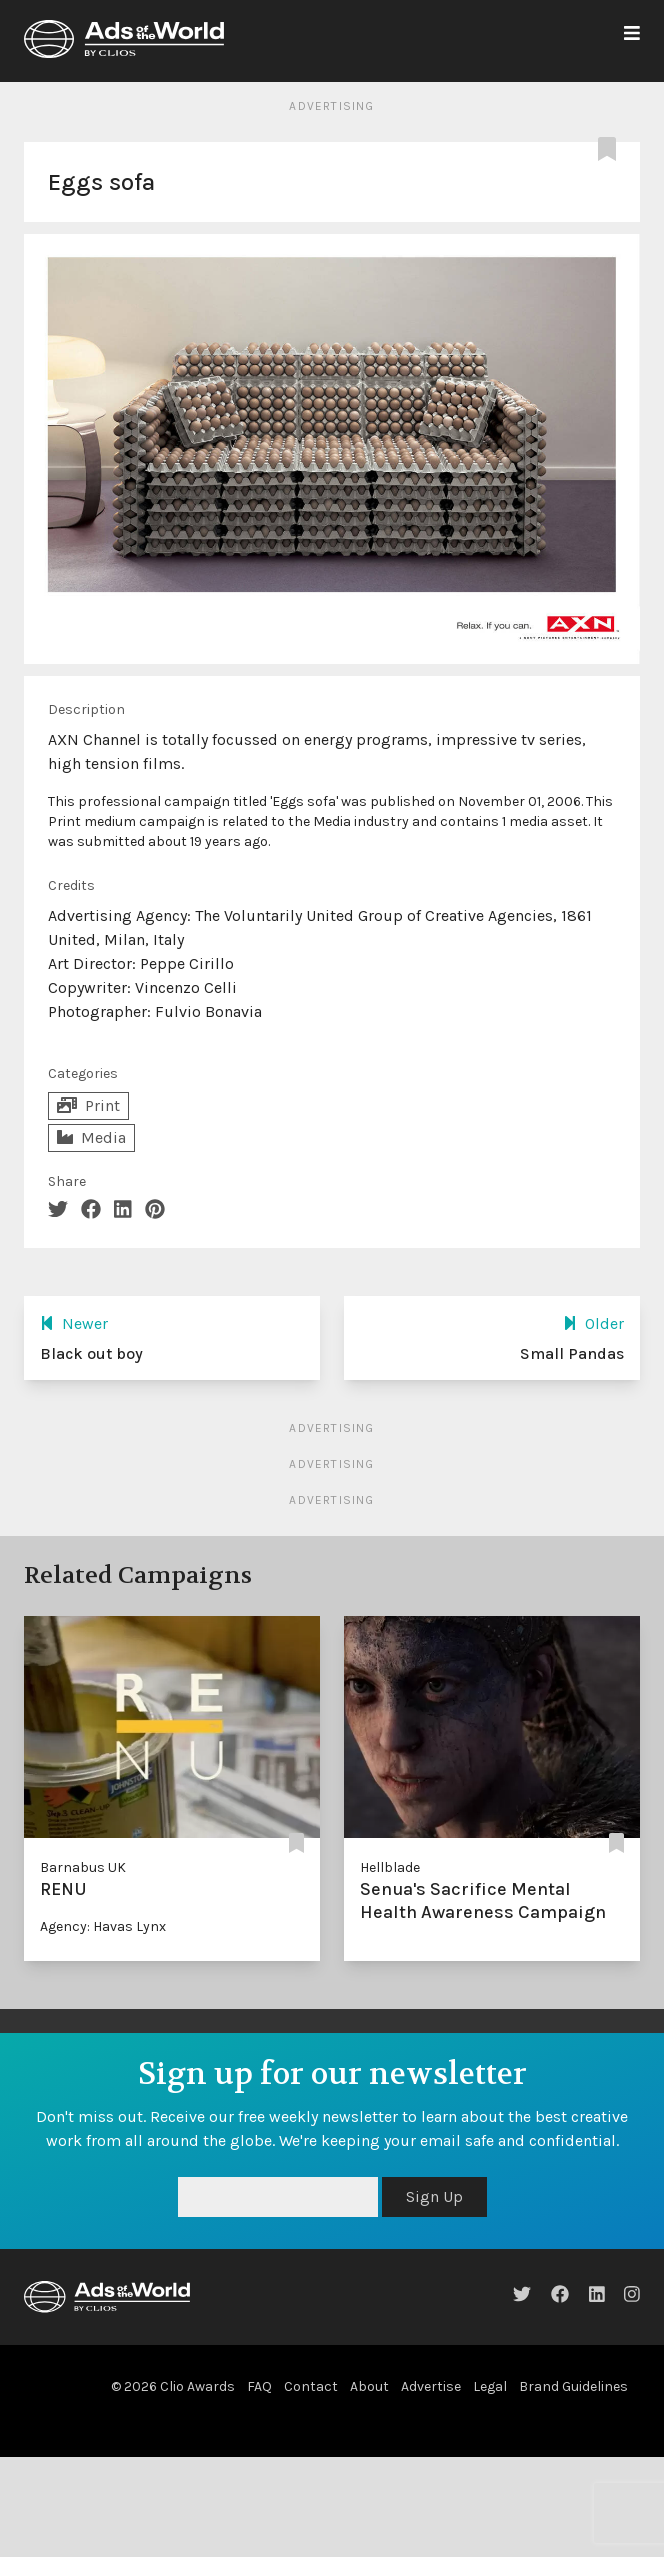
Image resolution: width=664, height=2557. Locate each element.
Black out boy (91, 1353)
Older (593, 1323)
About (369, 2386)
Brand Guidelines (573, 2386)
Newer (74, 1323)
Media (91, 1137)
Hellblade (390, 1867)
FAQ (259, 2386)
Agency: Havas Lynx (103, 1926)
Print (88, 1105)
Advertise (431, 2386)
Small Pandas (572, 1353)
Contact (311, 2386)
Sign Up (434, 2196)
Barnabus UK (83, 1867)
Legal (490, 2386)
